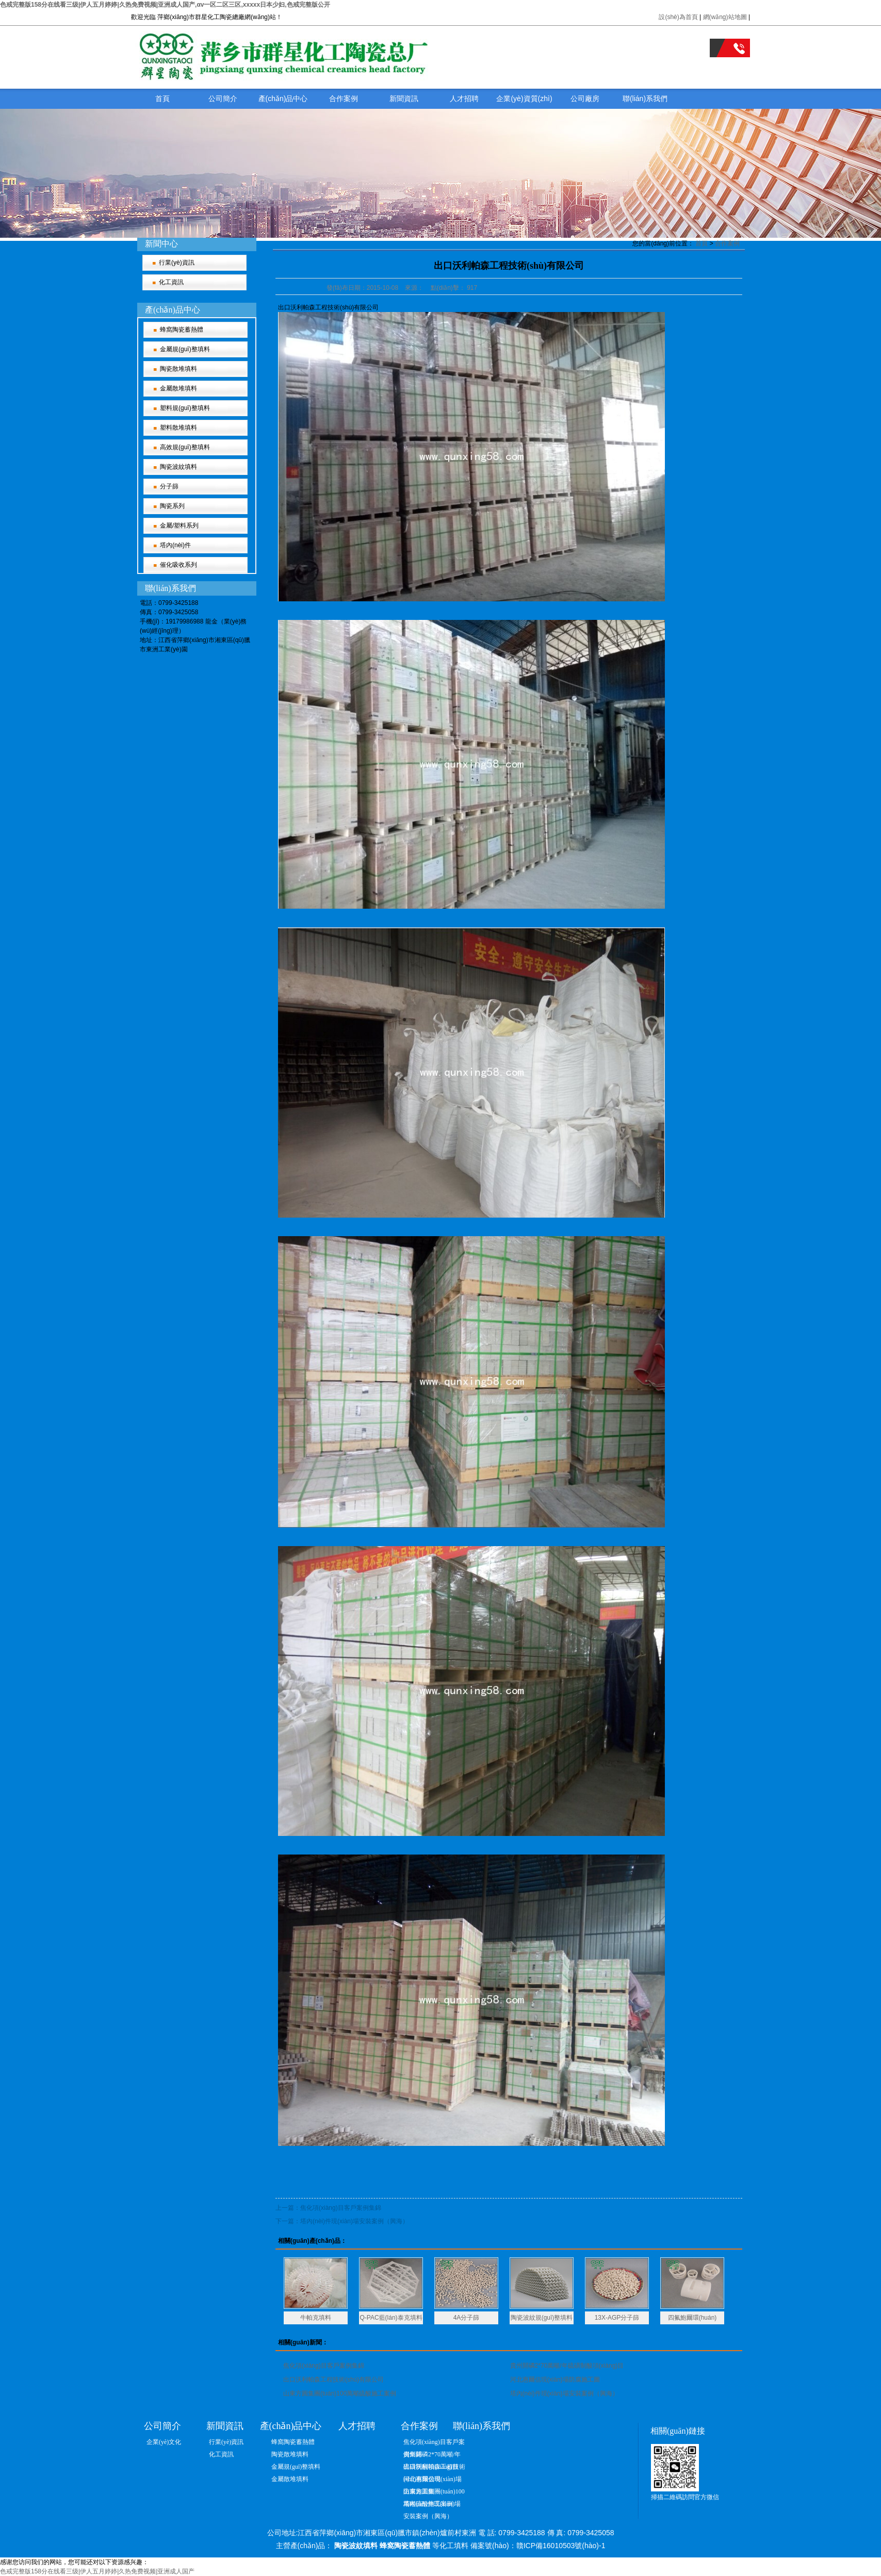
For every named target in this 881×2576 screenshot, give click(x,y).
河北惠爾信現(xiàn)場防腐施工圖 (555, 2379)
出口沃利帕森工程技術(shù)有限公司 (333, 2379)
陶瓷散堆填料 (178, 368)
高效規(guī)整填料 (185, 447)
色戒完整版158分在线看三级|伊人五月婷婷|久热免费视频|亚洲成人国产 (97, 2571)
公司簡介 (222, 98)
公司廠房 (584, 98)
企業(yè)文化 (163, 2442)
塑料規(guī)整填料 (185, 408)
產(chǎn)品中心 (283, 98)
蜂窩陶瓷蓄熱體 (181, 329)
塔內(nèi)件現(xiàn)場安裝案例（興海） (564, 2393)
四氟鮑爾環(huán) (692, 2317)
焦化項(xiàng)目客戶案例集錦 (323, 2365)
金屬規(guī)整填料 (185, 349)
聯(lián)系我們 (645, 98)
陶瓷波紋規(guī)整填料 (542, 2317)
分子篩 (169, 486)
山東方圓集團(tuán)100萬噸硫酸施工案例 (339, 2393)
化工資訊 (171, 282)
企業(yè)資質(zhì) (524, 98)
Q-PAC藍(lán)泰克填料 (391, 2317)
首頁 (162, 98)
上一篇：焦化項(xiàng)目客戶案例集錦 (328, 2207)
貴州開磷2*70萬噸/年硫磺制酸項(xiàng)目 (567, 2365)
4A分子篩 (466, 2317)
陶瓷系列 (172, 506)
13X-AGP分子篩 (617, 2317)
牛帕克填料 (315, 2317)
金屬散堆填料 (178, 388)
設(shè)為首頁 (678, 17)
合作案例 (343, 98)
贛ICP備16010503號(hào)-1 (561, 2545)
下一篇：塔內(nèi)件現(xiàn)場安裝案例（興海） (342, 2221)
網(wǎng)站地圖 (725, 17)
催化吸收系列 (178, 564)
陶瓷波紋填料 (178, 466)
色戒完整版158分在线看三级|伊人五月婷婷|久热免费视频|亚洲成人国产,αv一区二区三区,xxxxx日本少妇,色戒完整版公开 (165, 4)
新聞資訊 (403, 98)
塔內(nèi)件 (175, 545)
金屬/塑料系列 (179, 525)
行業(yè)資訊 (176, 262)
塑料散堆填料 (178, 427)
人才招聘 (464, 98)
